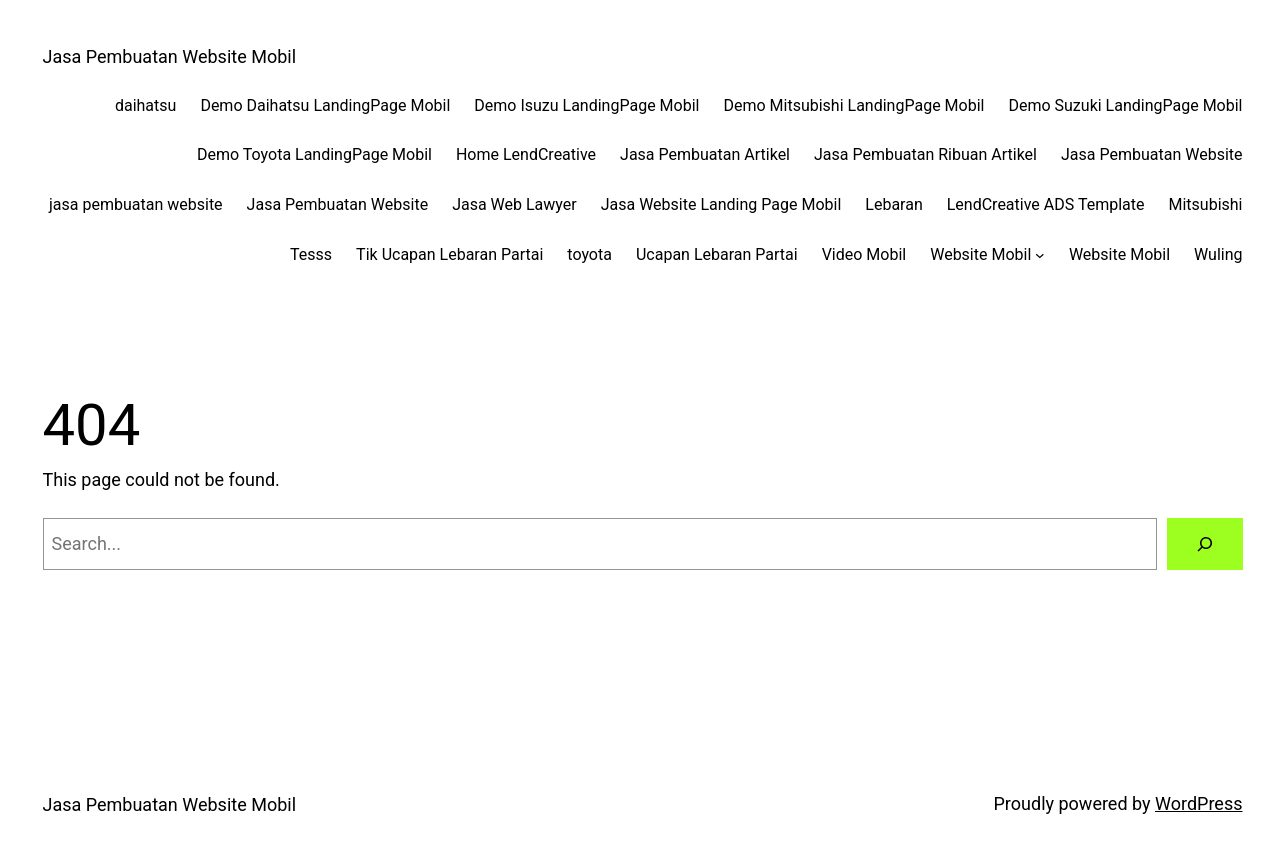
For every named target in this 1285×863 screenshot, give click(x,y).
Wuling (1218, 254)
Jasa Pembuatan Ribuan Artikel (925, 154)
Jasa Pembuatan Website (1152, 154)
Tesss (311, 254)
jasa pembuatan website (136, 204)
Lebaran (893, 204)
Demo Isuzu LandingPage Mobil (586, 105)
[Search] (1205, 544)
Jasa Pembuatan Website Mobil (170, 56)
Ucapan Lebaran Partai (717, 254)
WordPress (1198, 803)
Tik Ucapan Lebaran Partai (449, 254)
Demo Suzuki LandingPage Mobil (1125, 105)
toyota (589, 254)
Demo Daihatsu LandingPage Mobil (325, 105)
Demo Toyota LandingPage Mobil (314, 154)
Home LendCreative (526, 154)
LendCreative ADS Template (1046, 204)
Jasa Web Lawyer (514, 204)
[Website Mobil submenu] (1040, 255)
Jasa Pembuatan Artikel (705, 154)
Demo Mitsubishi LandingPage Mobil (853, 105)
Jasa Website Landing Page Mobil (721, 204)
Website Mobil (980, 254)
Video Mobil (864, 254)
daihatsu (145, 105)
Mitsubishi (1205, 204)
